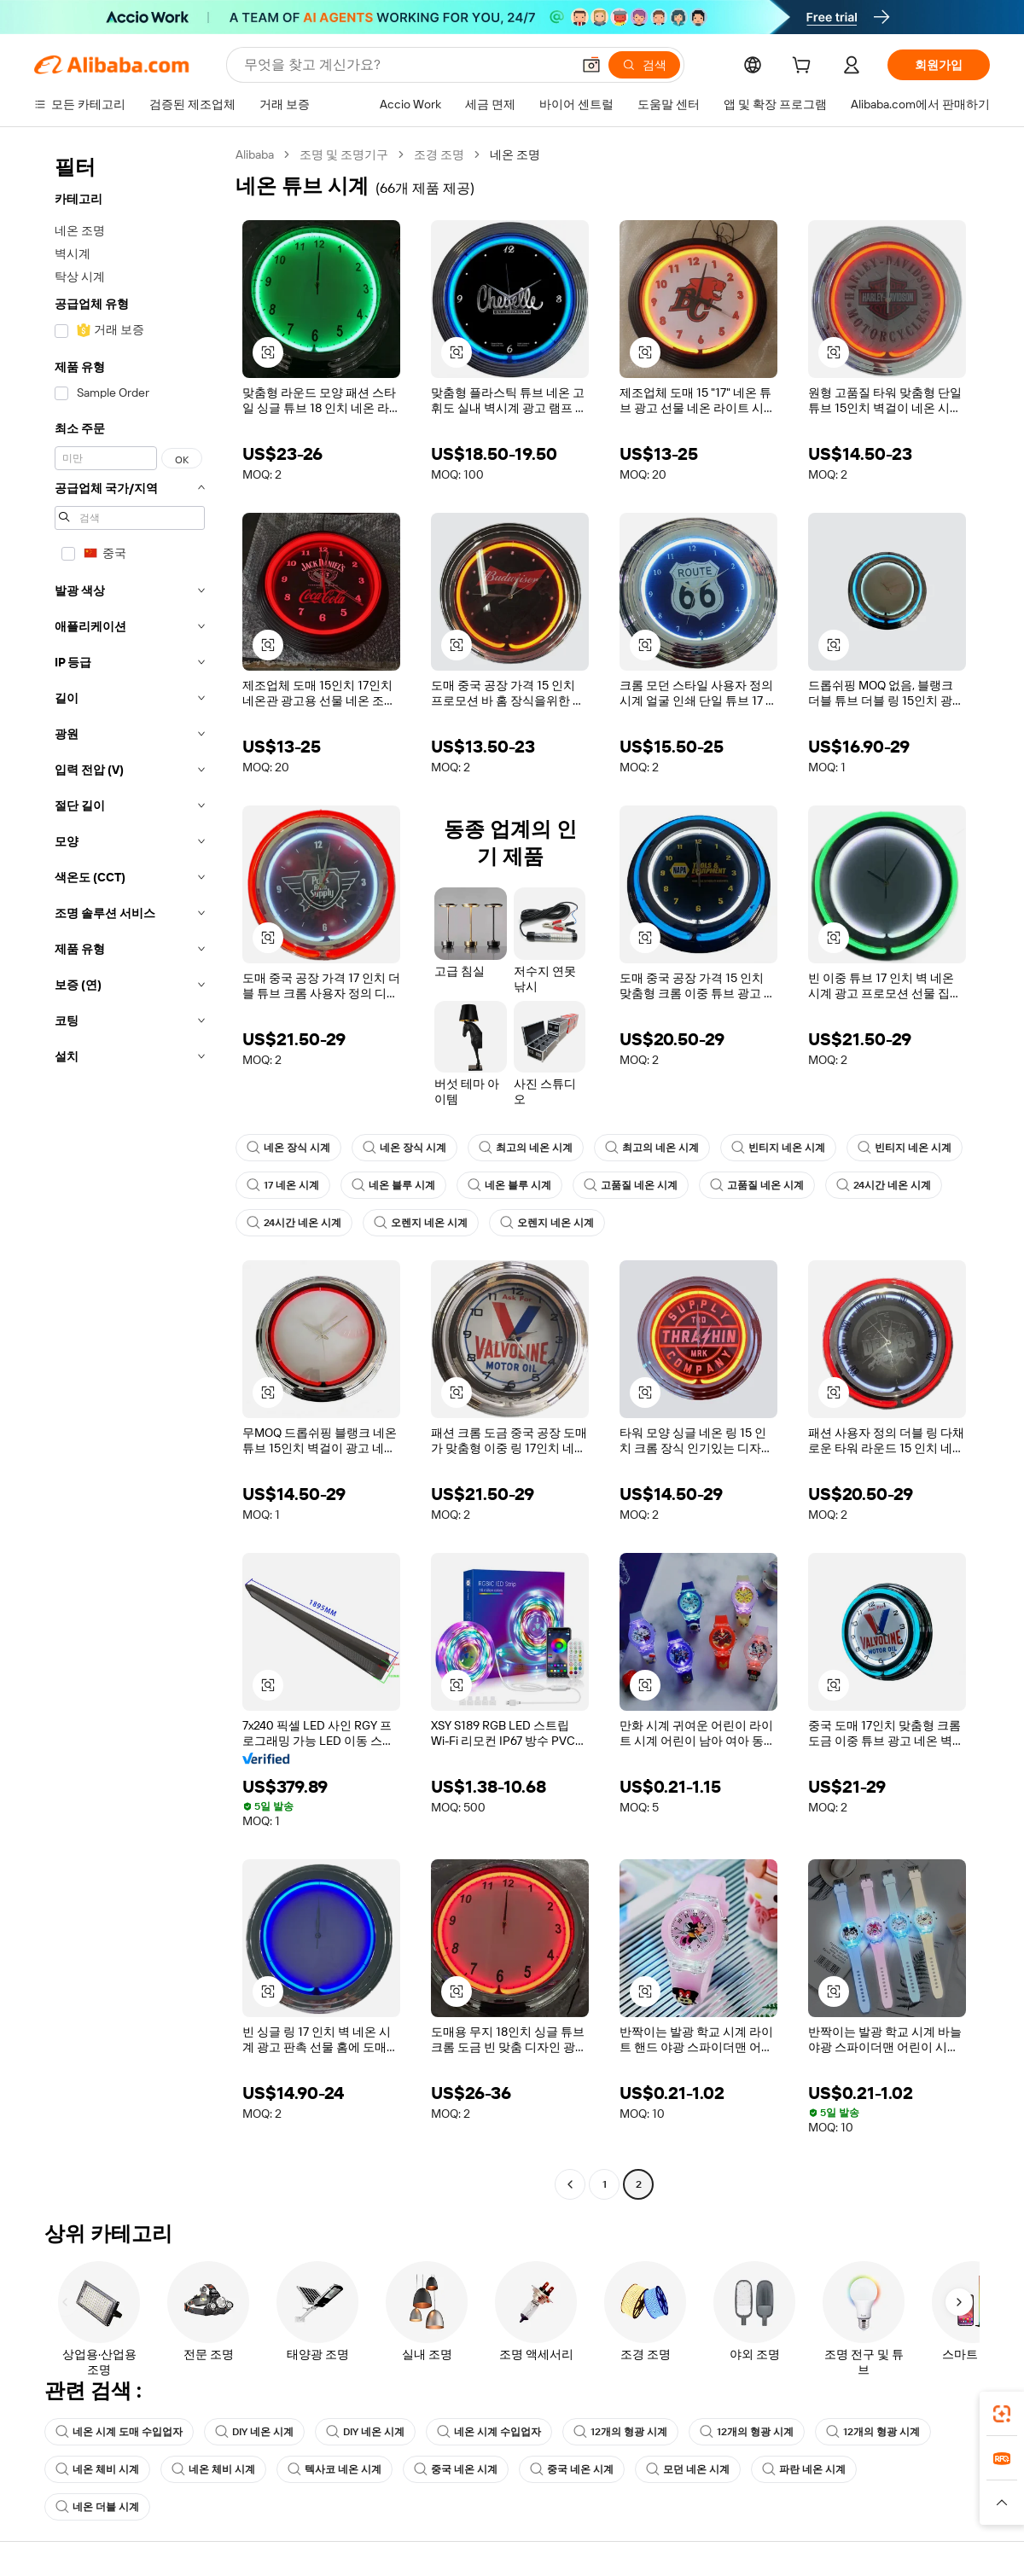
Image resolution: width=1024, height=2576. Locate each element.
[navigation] (129, 1172)
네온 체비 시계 (97, 2469)
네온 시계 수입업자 (489, 2432)
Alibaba (255, 154)
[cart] (804, 67)
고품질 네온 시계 (631, 1185)
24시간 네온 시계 (883, 1185)
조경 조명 (439, 154)
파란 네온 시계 (804, 2469)
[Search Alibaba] (405, 64)
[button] (591, 65)
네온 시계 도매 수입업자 (119, 2432)
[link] (1002, 2414)
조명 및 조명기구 (344, 154)
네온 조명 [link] (515, 154)
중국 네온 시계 (455, 2469)
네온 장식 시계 (288, 1147)
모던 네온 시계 (688, 2469)
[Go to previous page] (570, 2184)
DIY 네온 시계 (254, 2432)
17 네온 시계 (283, 1185)
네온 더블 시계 (97, 2507)
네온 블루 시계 (393, 1185)
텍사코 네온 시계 (334, 2469)
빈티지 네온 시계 (778, 1147)
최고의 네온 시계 (526, 1147)
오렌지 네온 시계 (421, 1223)
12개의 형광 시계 (620, 2432)
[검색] (644, 65)
